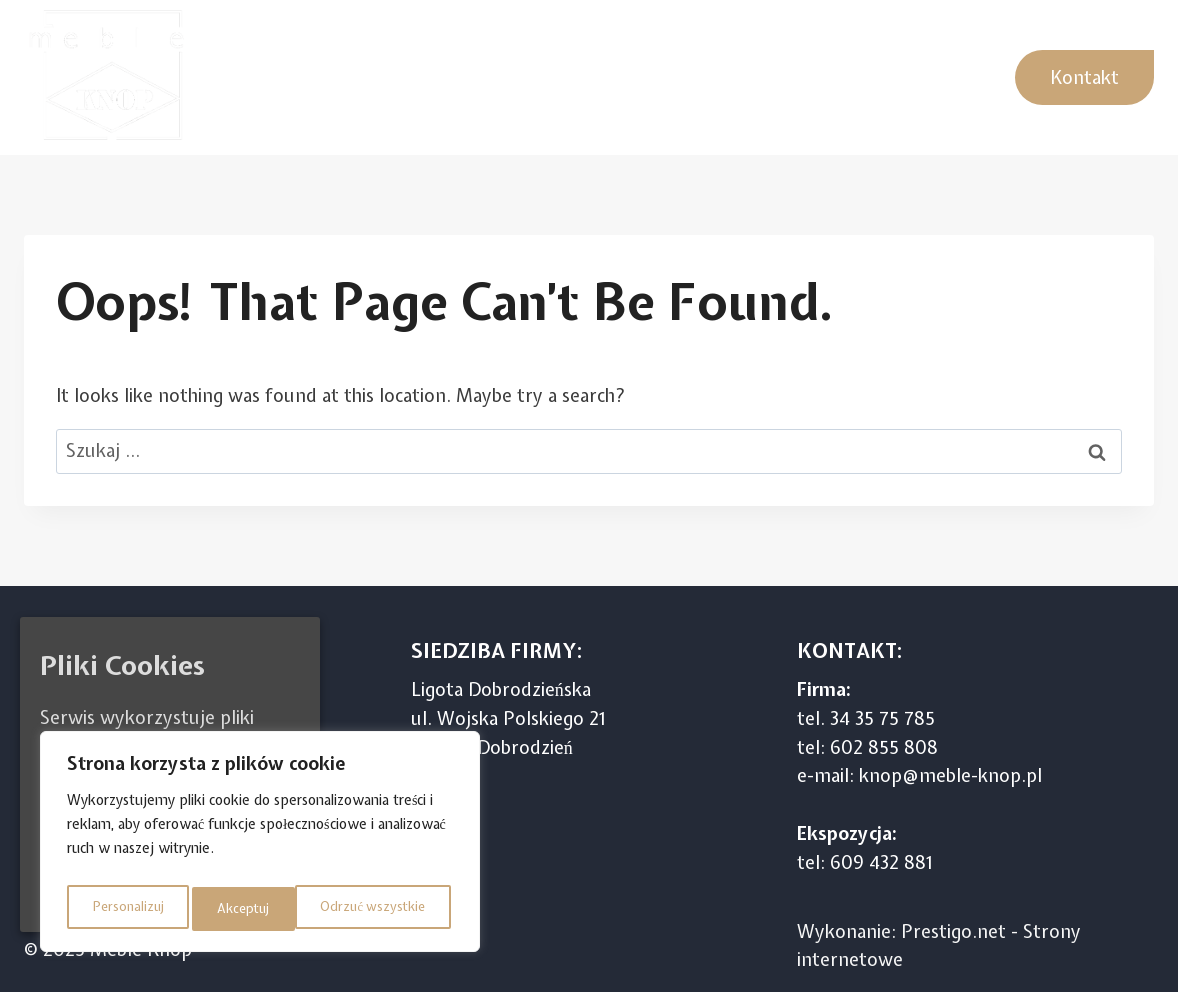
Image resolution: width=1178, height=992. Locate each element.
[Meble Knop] (114, 77)
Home (250, 76)
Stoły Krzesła (799, 76)
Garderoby (927, 76)
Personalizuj (125, 909)
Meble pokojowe (645, 76)
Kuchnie (336, 76)
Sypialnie (509, 76)
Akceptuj (403, 909)
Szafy (420, 76)
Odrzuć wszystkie (268, 909)
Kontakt (1084, 77)
